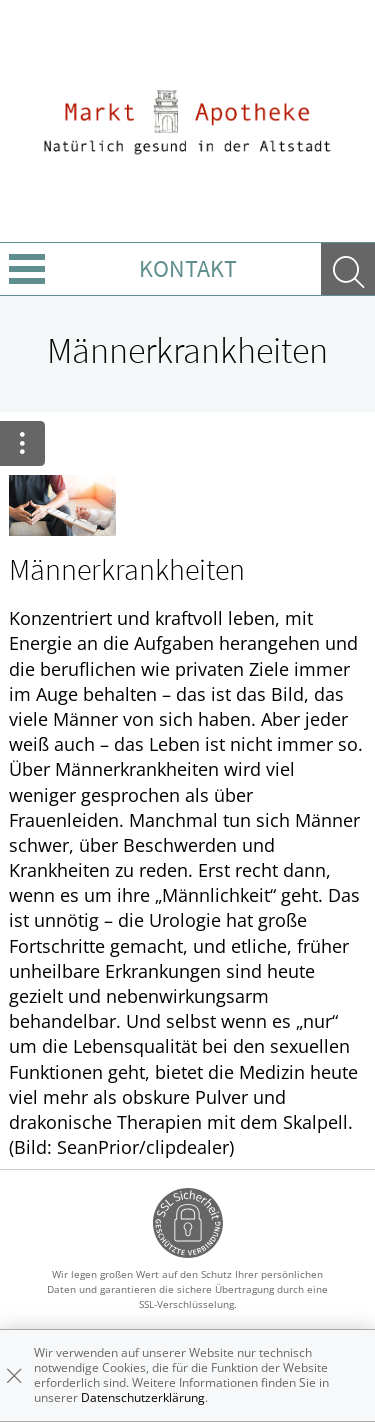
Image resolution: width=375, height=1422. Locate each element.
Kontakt (188, 268)
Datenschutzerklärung (143, 1397)
